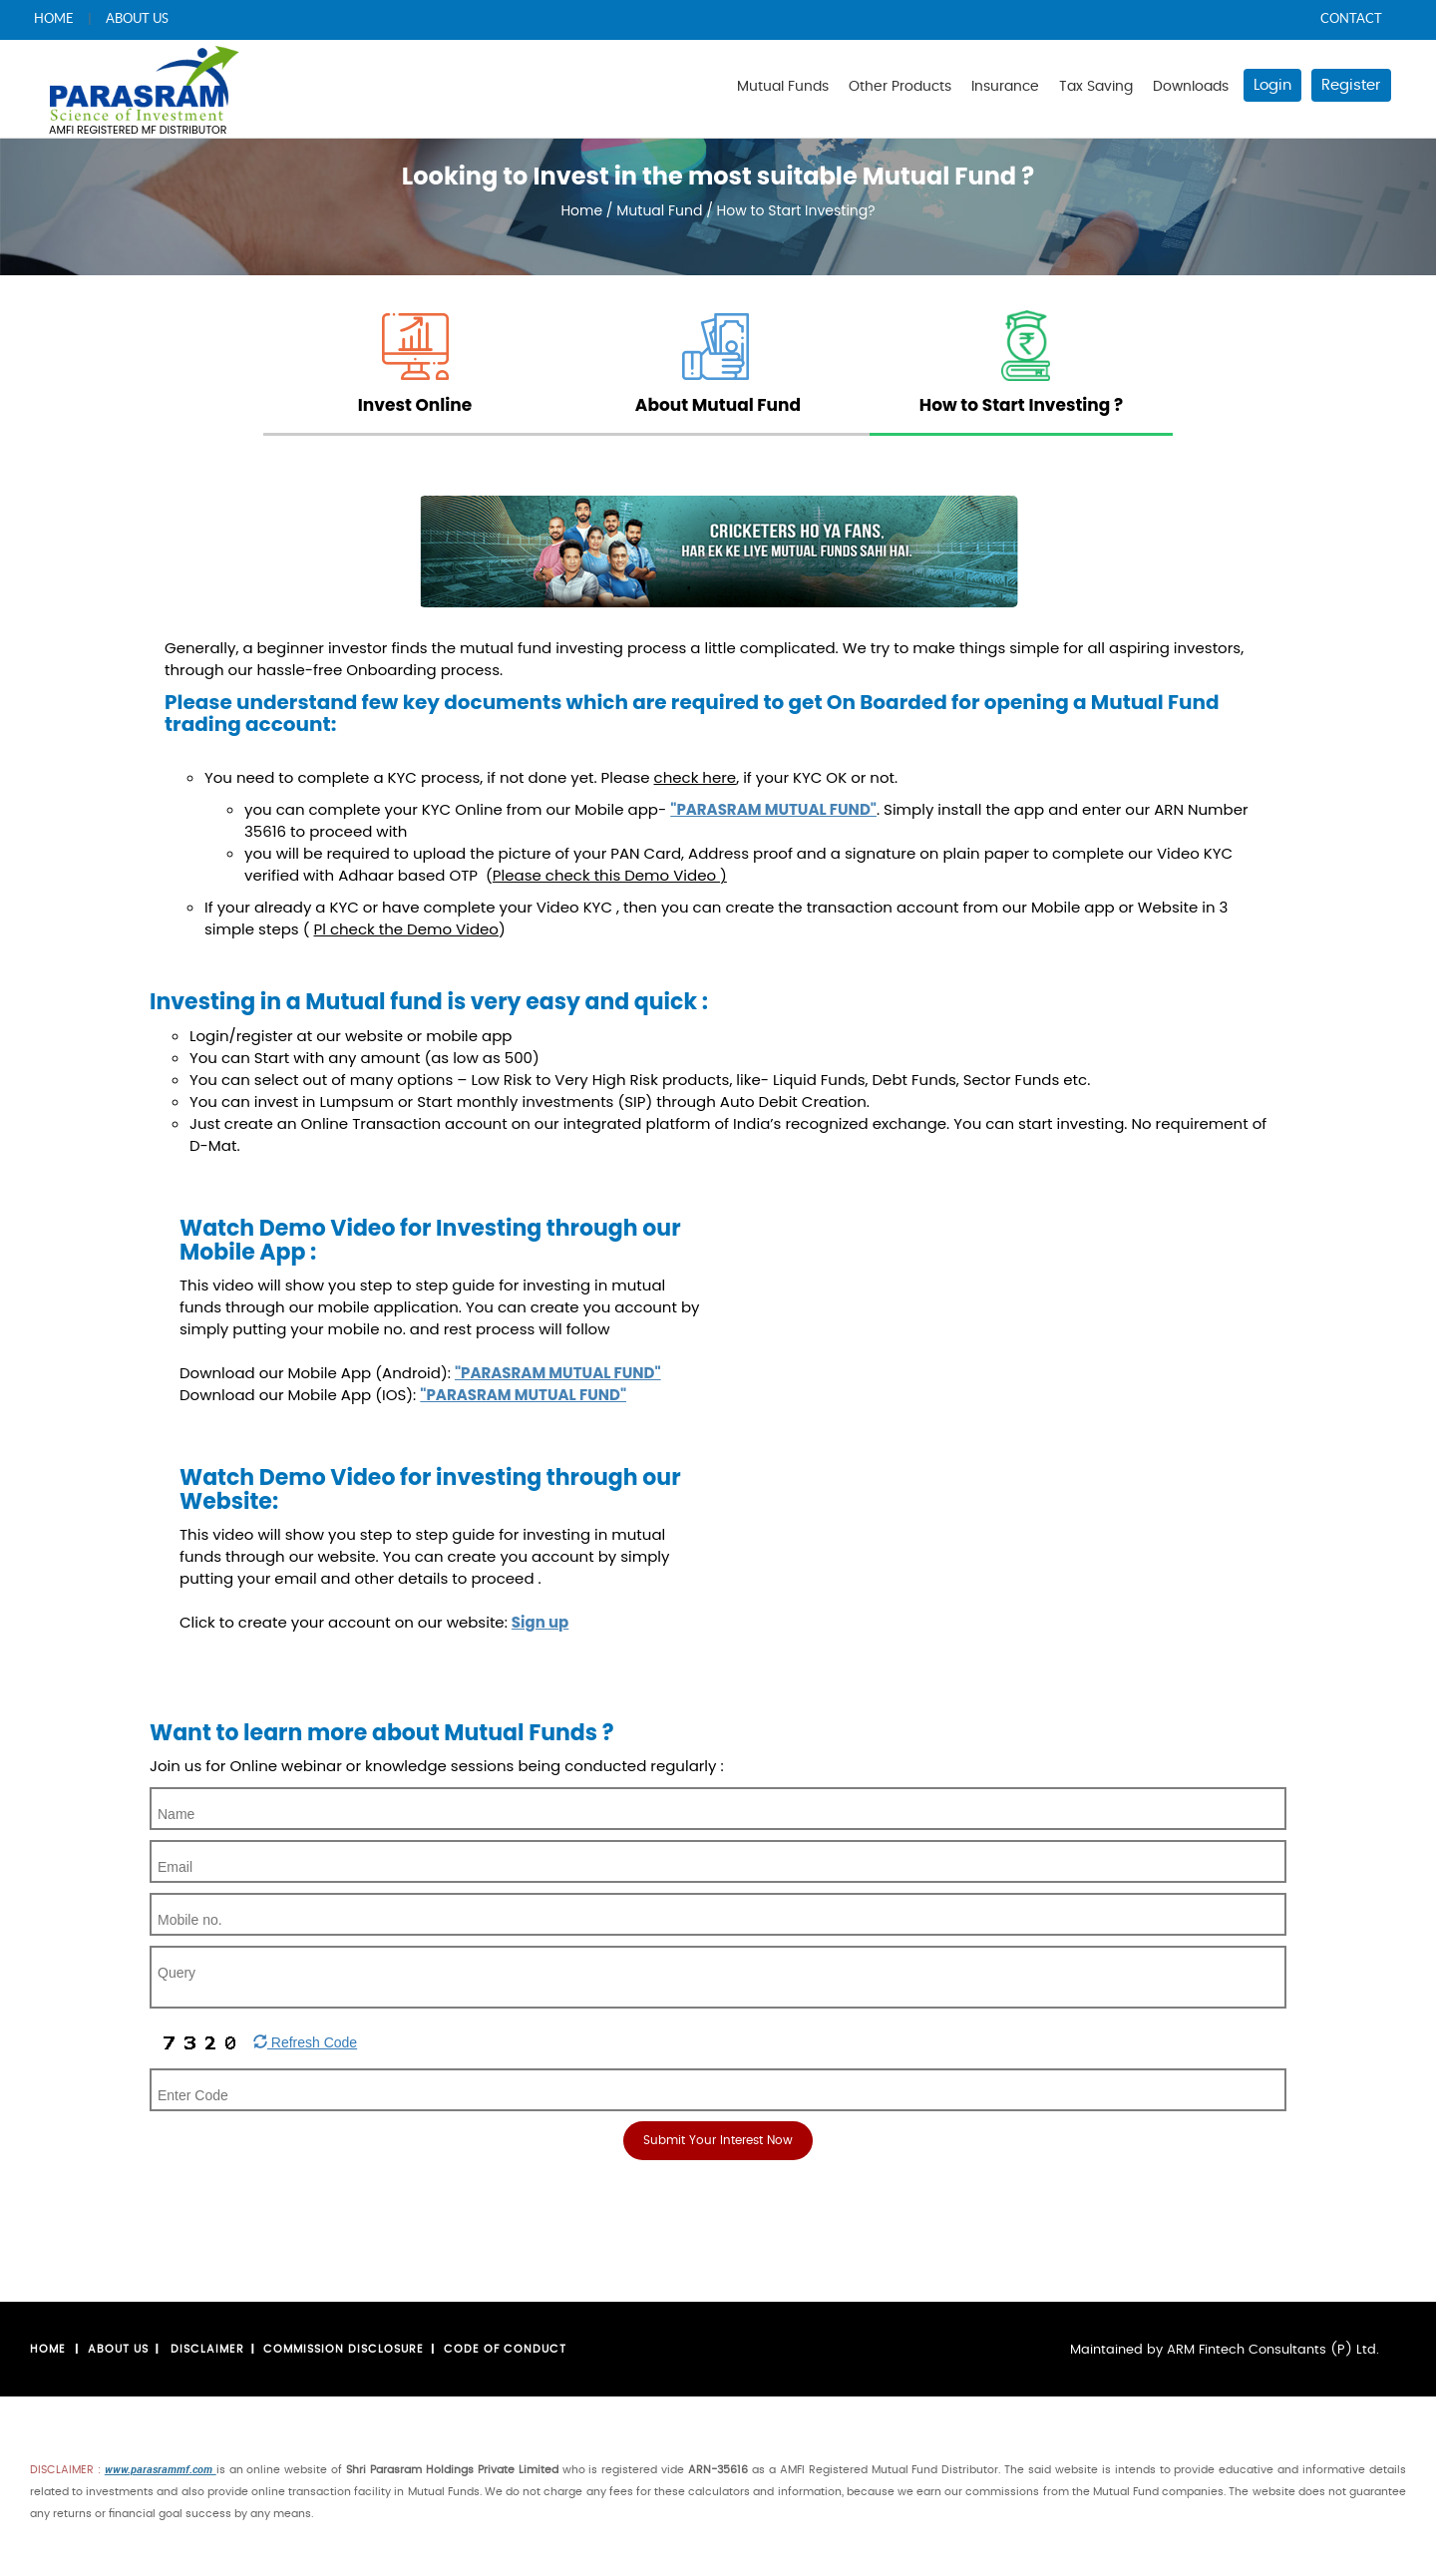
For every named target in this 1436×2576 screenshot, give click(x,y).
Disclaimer (207, 2349)
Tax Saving (1096, 87)
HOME (54, 18)
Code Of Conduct (505, 2349)
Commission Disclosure (343, 2349)
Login (1272, 85)
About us (118, 2349)
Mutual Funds (783, 87)
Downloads (1191, 87)
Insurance (1005, 87)
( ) (404, 929)
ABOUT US (137, 18)
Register (1351, 85)
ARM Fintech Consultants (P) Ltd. (1273, 2350)
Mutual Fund (661, 210)
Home (581, 210)
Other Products (900, 87)
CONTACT (1351, 18)
